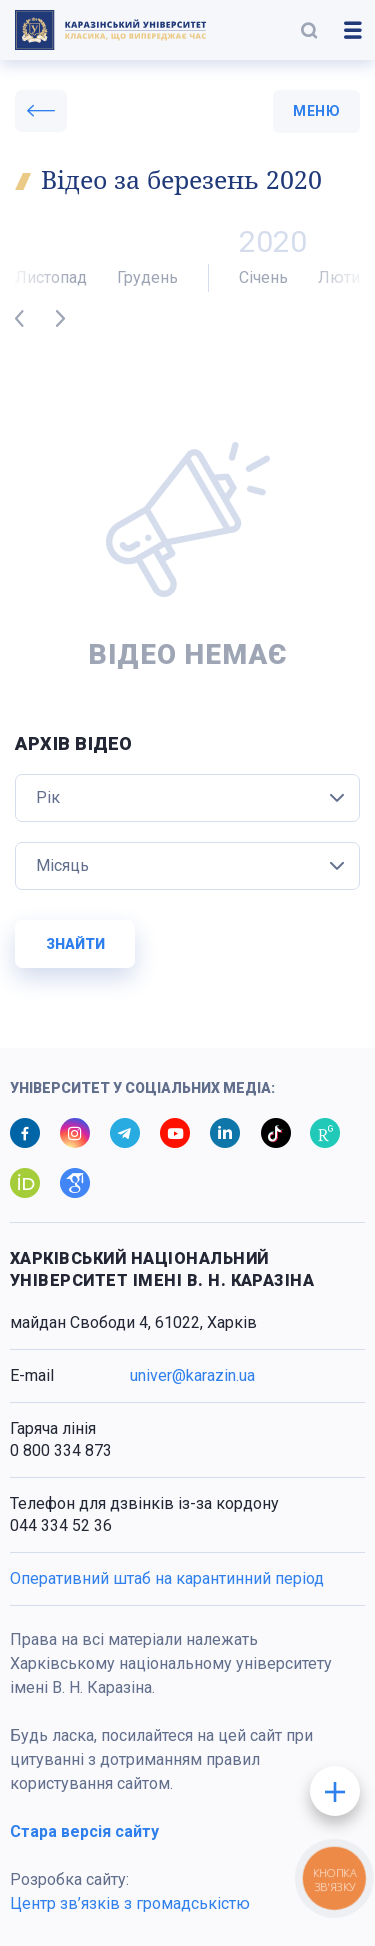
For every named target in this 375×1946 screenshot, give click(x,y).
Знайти (75, 944)
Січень (263, 277)
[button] (309, 30)
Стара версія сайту (84, 1831)
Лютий (343, 277)
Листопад (51, 277)
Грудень (147, 277)
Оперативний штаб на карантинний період (167, 1578)
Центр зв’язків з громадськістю (130, 1903)
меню (316, 111)
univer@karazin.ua (192, 1375)
